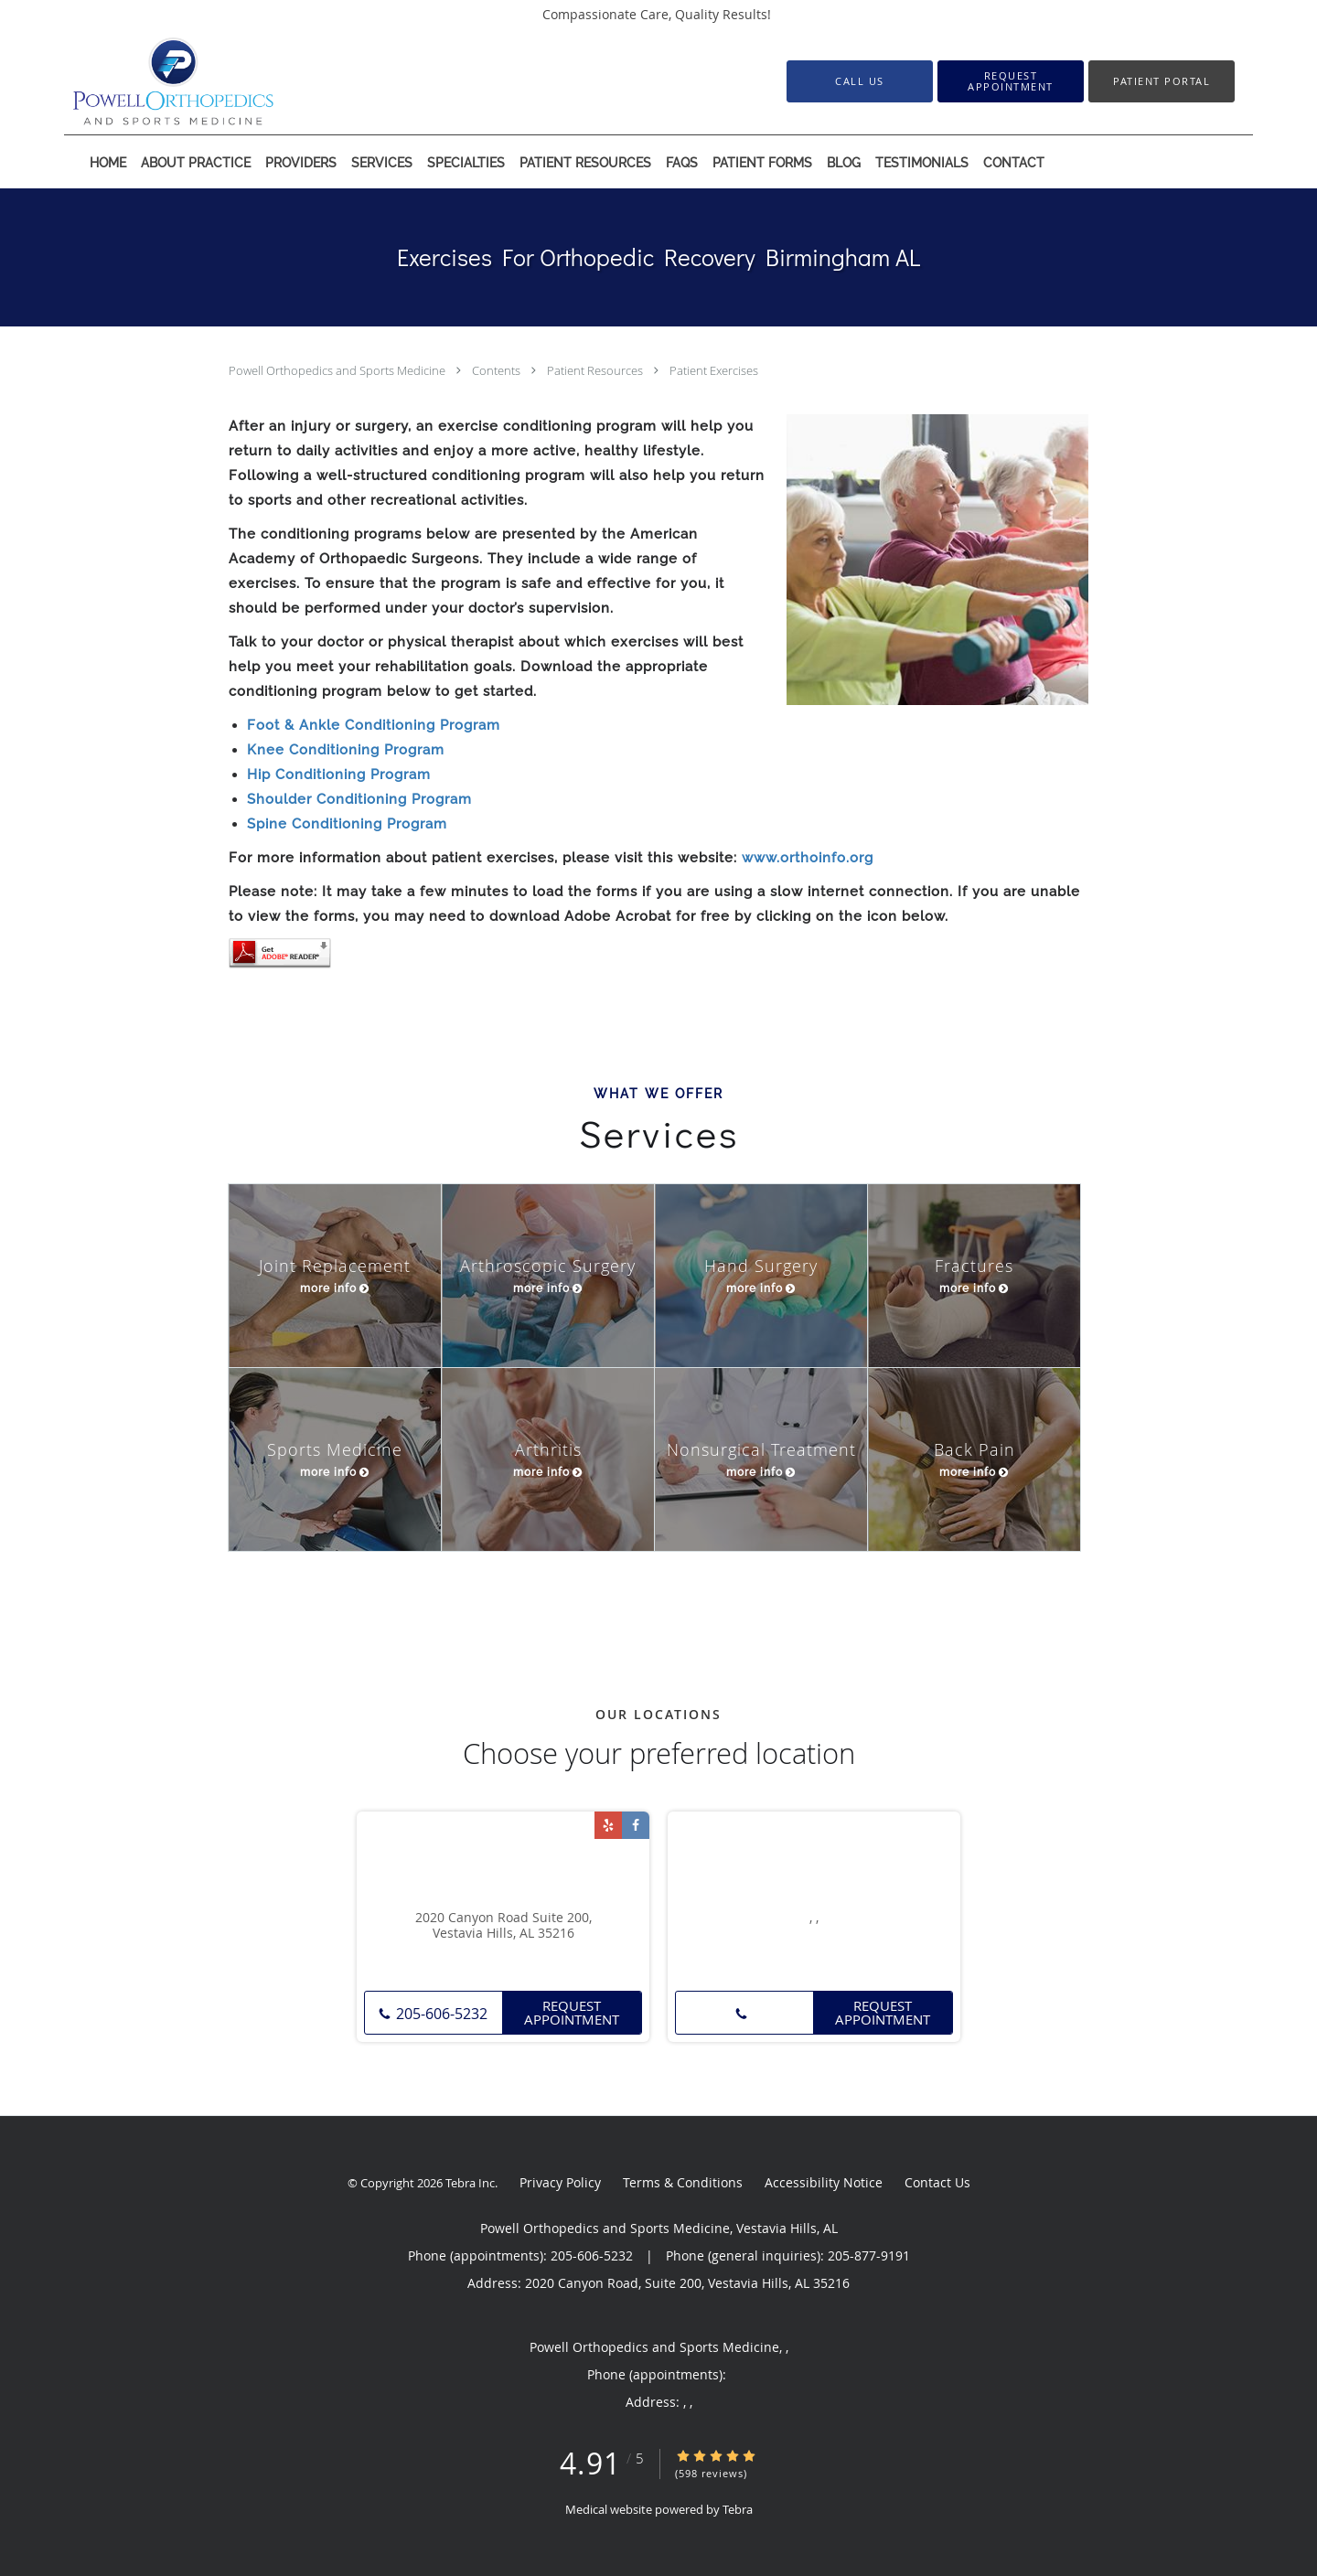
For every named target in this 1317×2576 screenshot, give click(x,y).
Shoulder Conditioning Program (359, 799)
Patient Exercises (713, 370)
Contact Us (937, 2182)
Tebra (738, 2509)
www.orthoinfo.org (807, 858)
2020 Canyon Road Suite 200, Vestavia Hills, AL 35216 (503, 1925)
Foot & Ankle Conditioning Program (373, 725)
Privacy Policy (560, 2182)
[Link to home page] (146, 81)
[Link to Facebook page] (635, 1825)
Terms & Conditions (683, 2182)
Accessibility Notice (824, 2182)
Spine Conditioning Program (347, 824)
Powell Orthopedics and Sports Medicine (338, 370)
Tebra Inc (470, 2183)
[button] (1010, 81)
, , (814, 1918)
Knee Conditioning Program (345, 750)
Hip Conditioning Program (339, 774)
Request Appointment (571, 2012)
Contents (497, 370)
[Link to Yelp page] (608, 1825)
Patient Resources (596, 370)
